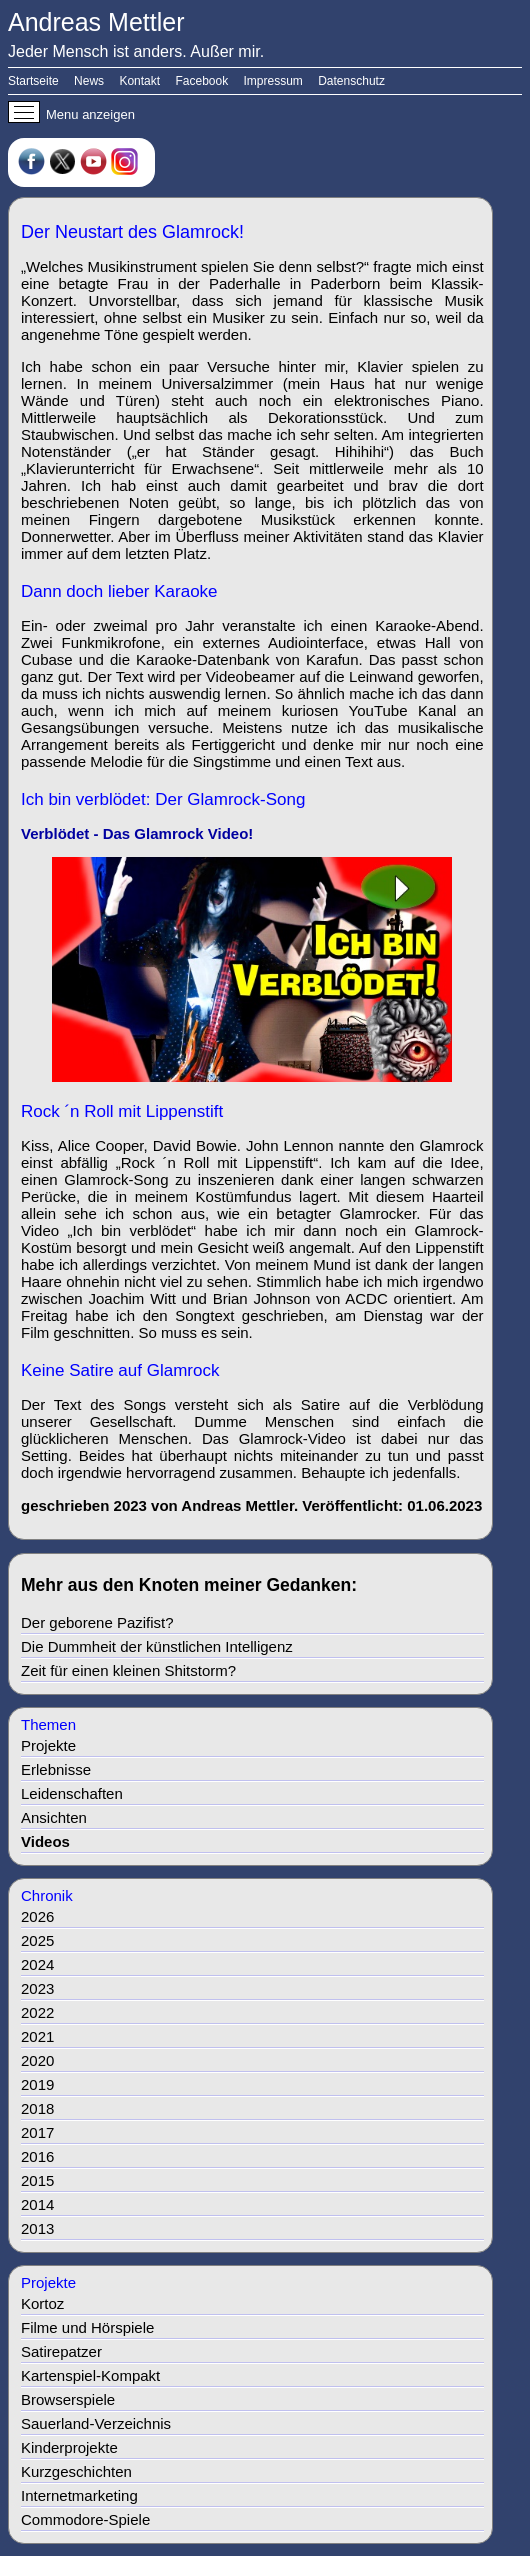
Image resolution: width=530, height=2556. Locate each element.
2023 (37, 1988)
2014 (37, 2204)
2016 (37, 2156)
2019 (37, 2084)
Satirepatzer (61, 2351)
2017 (37, 2132)
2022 (37, 2012)
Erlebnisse (56, 1769)
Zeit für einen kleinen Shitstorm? (128, 1670)
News (89, 81)
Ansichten (54, 1817)
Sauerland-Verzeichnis (96, 2423)
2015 (37, 2180)
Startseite (33, 81)
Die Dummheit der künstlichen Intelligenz (157, 1646)
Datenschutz (351, 81)
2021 (37, 2036)
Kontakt (139, 81)
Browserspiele (68, 2399)
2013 (37, 2228)
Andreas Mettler (96, 22)
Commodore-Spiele (85, 2519)
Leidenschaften (72, 1793)
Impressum (273, 81)
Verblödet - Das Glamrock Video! (137, 833)
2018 (37, 2108)
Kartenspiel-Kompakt (90, 2375)
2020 (37, 2060)
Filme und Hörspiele (87, 2327)
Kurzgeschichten (76, 2471)
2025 (37, 1940)
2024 (37, 1964)
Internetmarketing (79, 2495)
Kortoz (42, 2303)
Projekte (48, 1745)
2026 (37, 1916)
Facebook (201, 81)
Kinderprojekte (69, 2447)
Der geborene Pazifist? (97, 1622)
